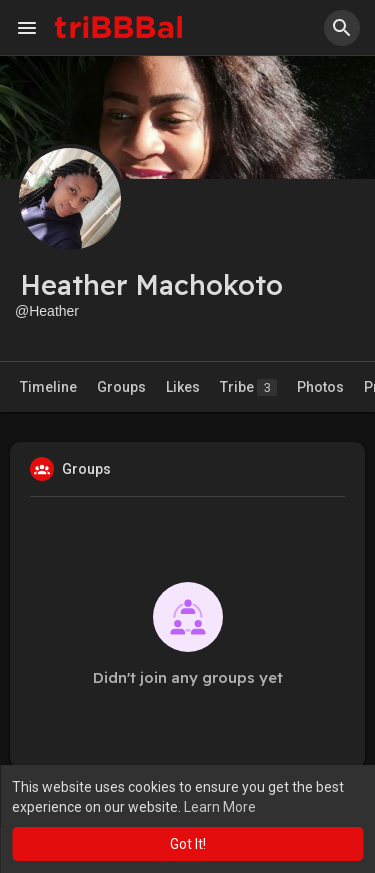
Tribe (248, 387)
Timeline (48, 387)
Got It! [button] (188, 844)
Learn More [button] (220, 807)
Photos (320, 387)
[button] (342, 28)
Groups (121, 387)
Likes (183, 387)
